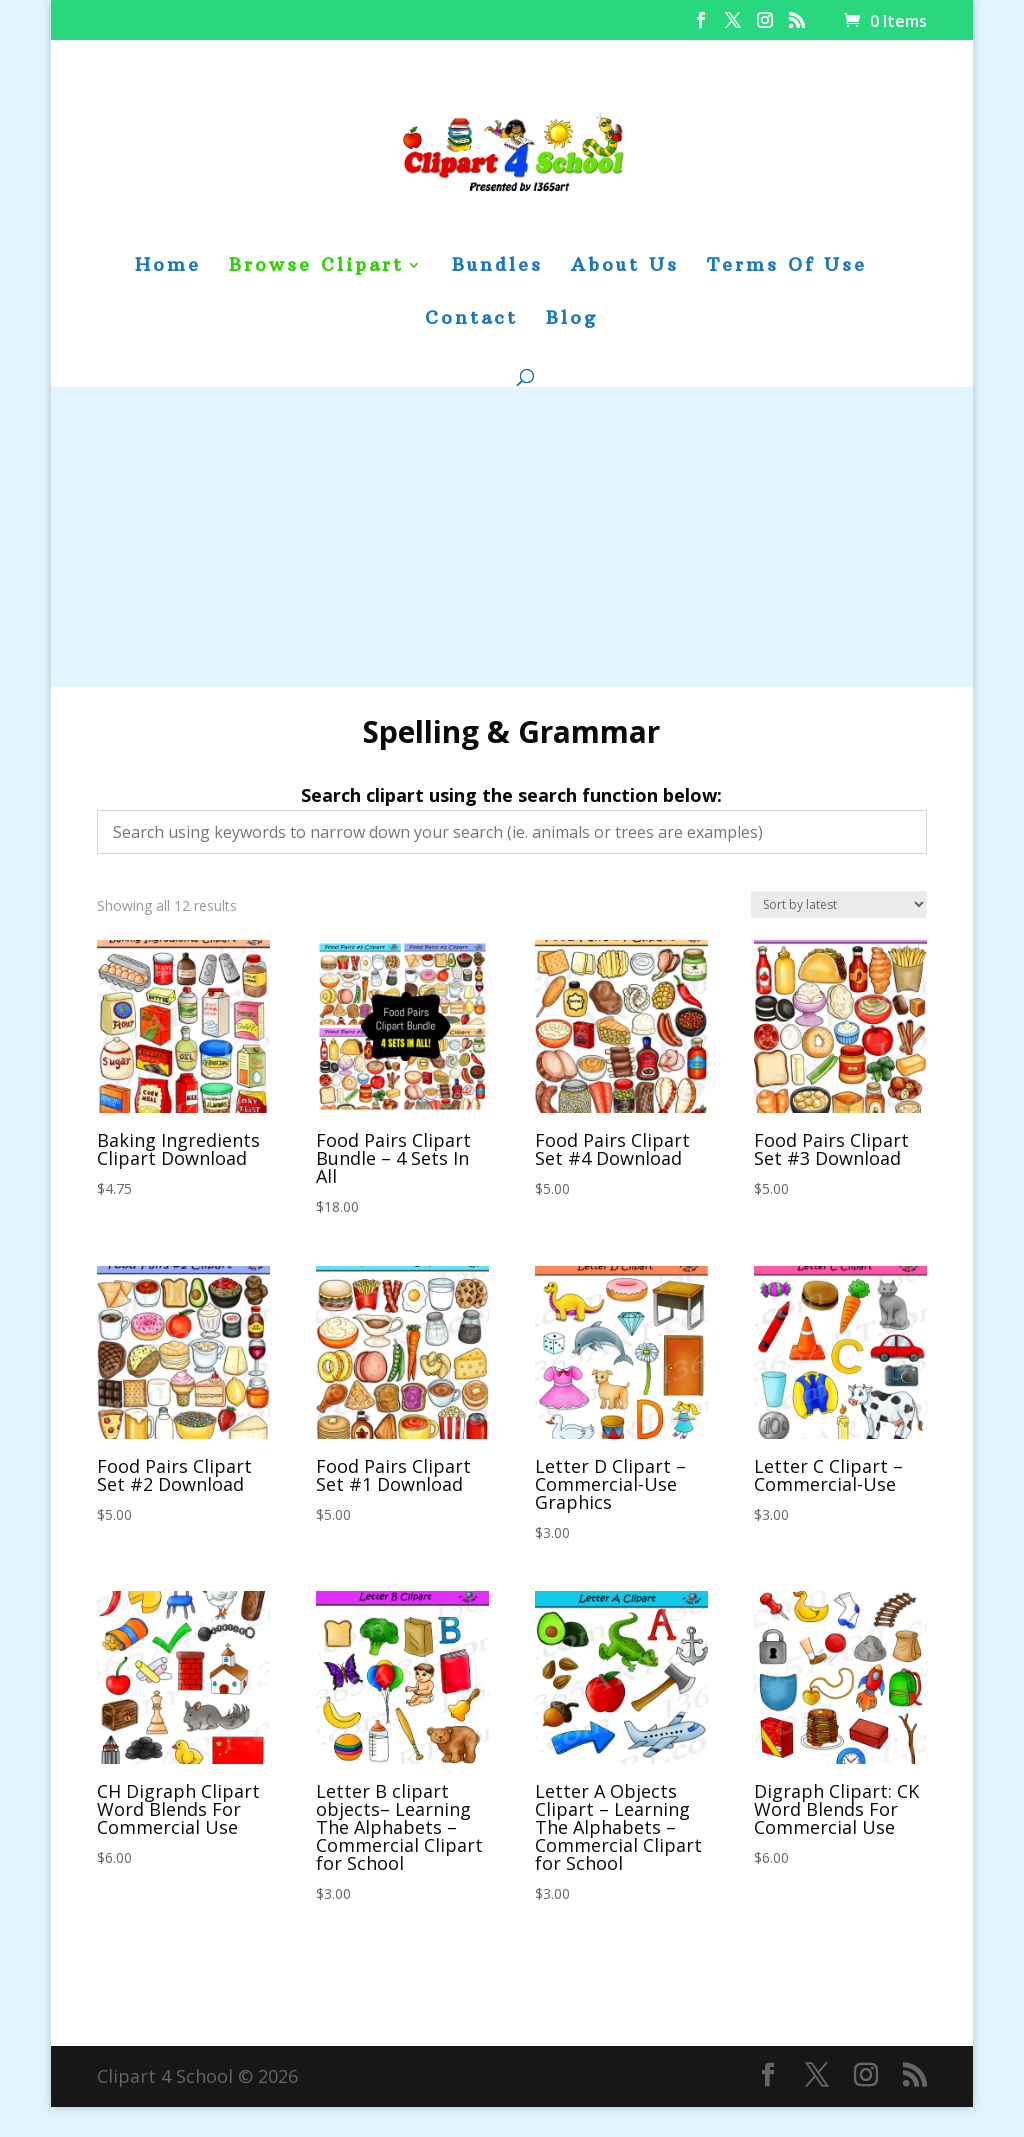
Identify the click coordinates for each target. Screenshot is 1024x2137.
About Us (625, 267)
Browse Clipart (316, 267)
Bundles (497, 267)
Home (168, 267)
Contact (471, 320)
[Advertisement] (512, 537)
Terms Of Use (787, 267)
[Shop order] (839, 904)
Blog (572, 320)
